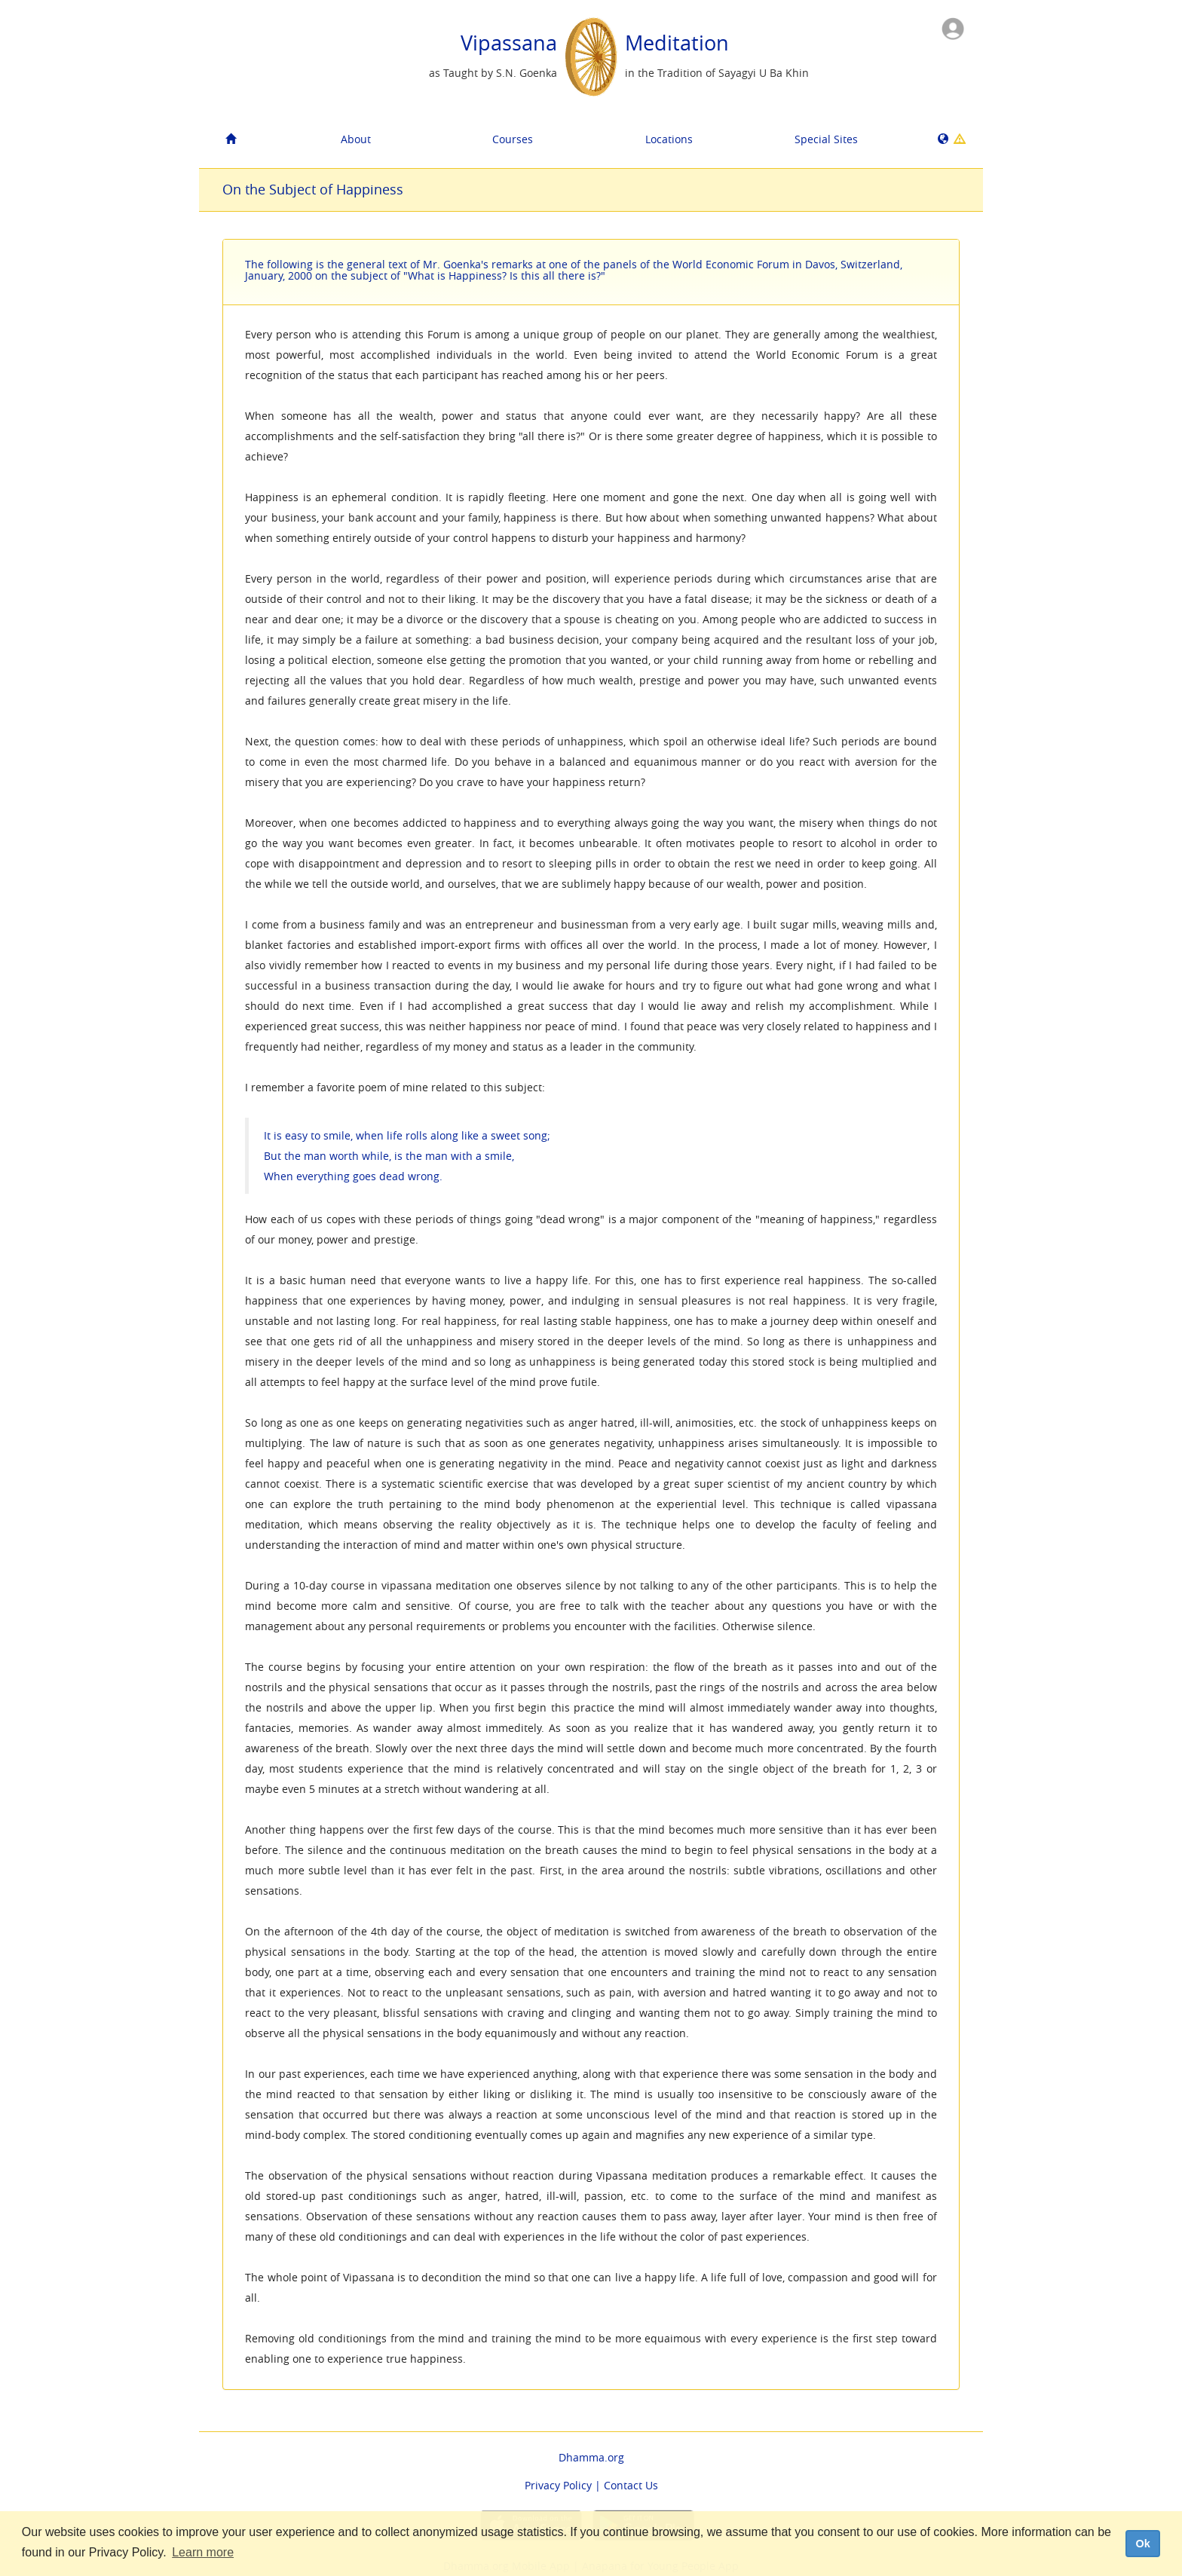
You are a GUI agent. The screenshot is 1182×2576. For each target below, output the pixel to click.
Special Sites (826, 139)
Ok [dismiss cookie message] (1142, 2544)
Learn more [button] (203, 2552)
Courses (512, 139)
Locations (669, 139)
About (356, 139)
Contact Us (631, 2485)
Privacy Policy (558, 2485)
